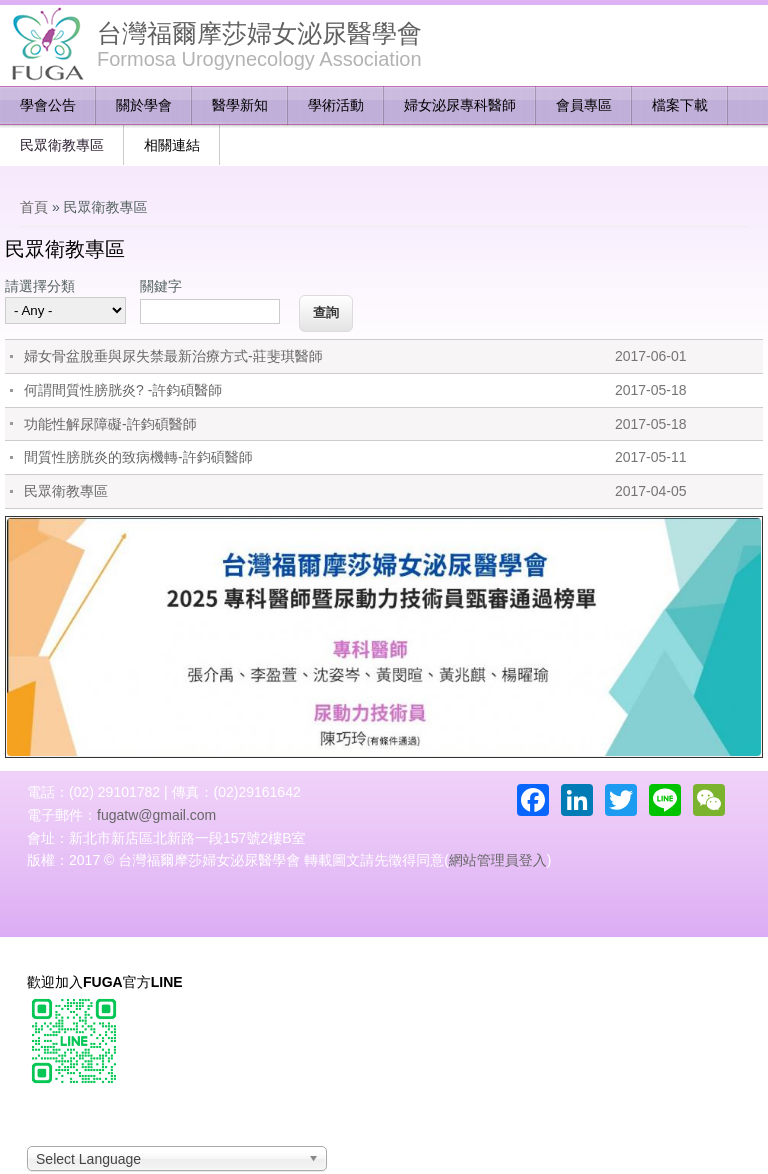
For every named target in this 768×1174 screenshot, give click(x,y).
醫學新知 (240, 105)
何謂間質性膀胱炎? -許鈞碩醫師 (123, 390)
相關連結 (172, 145)
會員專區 (584, 105)
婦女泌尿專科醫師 (460, 105)
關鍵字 (161, 286)
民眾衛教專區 (62, 145)
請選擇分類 (40, 286)
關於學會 (144, 105)
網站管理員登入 (498, 860)
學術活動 (336, 105)
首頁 (34, 207)
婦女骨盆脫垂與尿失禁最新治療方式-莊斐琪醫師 (173, 356)
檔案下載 (680, 105)
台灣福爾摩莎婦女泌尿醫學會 (259, 33)
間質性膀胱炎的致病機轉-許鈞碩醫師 (138, 457)
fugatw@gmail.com (156, 815)
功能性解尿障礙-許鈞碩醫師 (110, 424)
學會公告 (48, 105)
